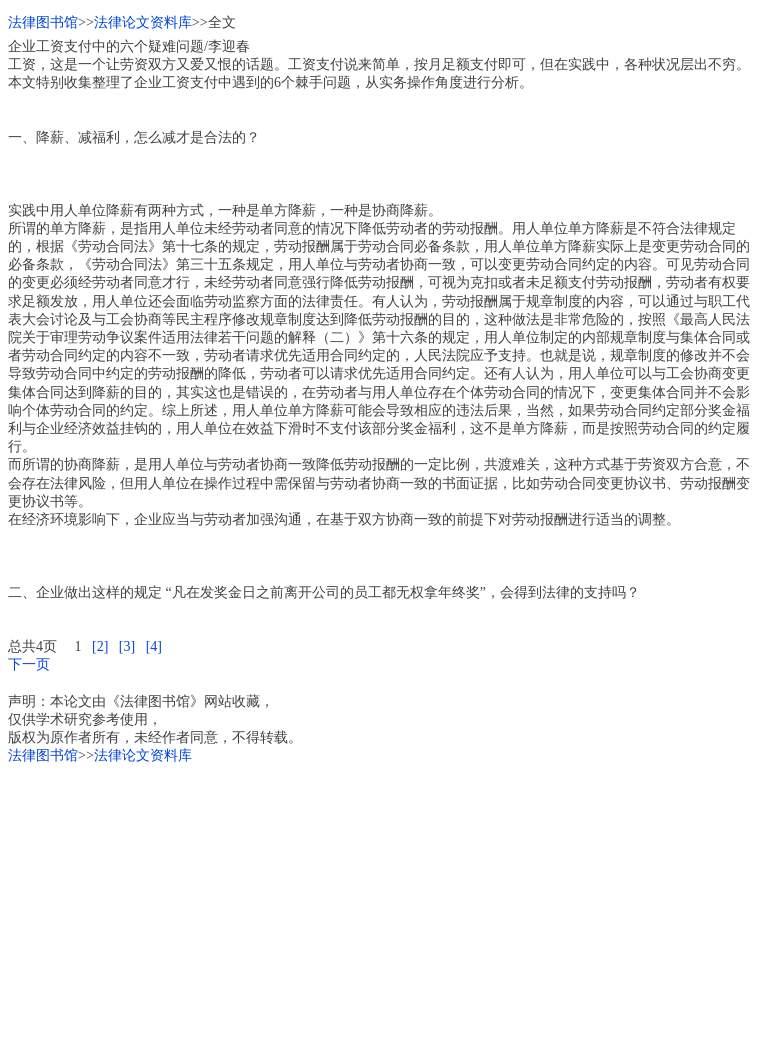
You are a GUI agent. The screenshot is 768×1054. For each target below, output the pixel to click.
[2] (100, 646)
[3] (127, 646)
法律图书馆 (43, 22)
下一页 (29, 664)
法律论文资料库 (143, 22)
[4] (154, 646)
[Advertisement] (384, 906)
